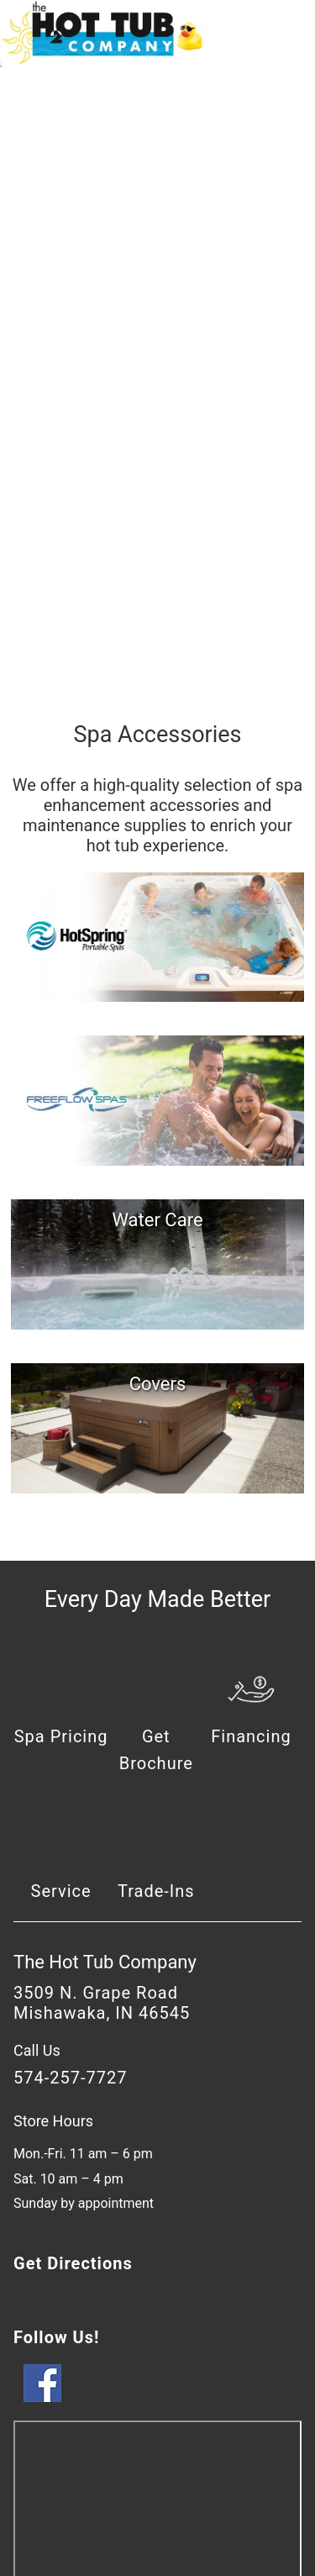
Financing (251, 1736)
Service (61, 1891)
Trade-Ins (156, 1891)
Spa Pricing (61, 1736)
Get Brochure (156, 1749)
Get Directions (73, 2263)
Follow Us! (56, 2337)
